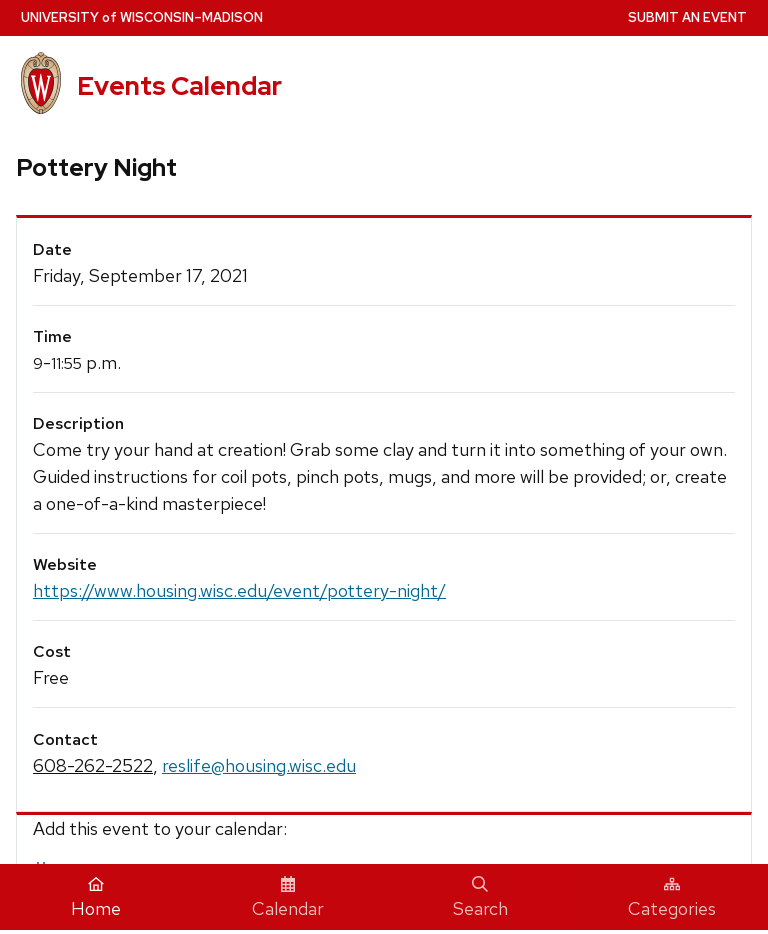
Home (96, 898)
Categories (672, 898)
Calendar (288, 898)
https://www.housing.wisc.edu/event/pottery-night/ (239, 590)
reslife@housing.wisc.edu (259, 765)
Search (480, 898)
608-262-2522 (93, 765)
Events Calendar (179, 86)
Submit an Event (687, 17)
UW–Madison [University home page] (142, 17)
